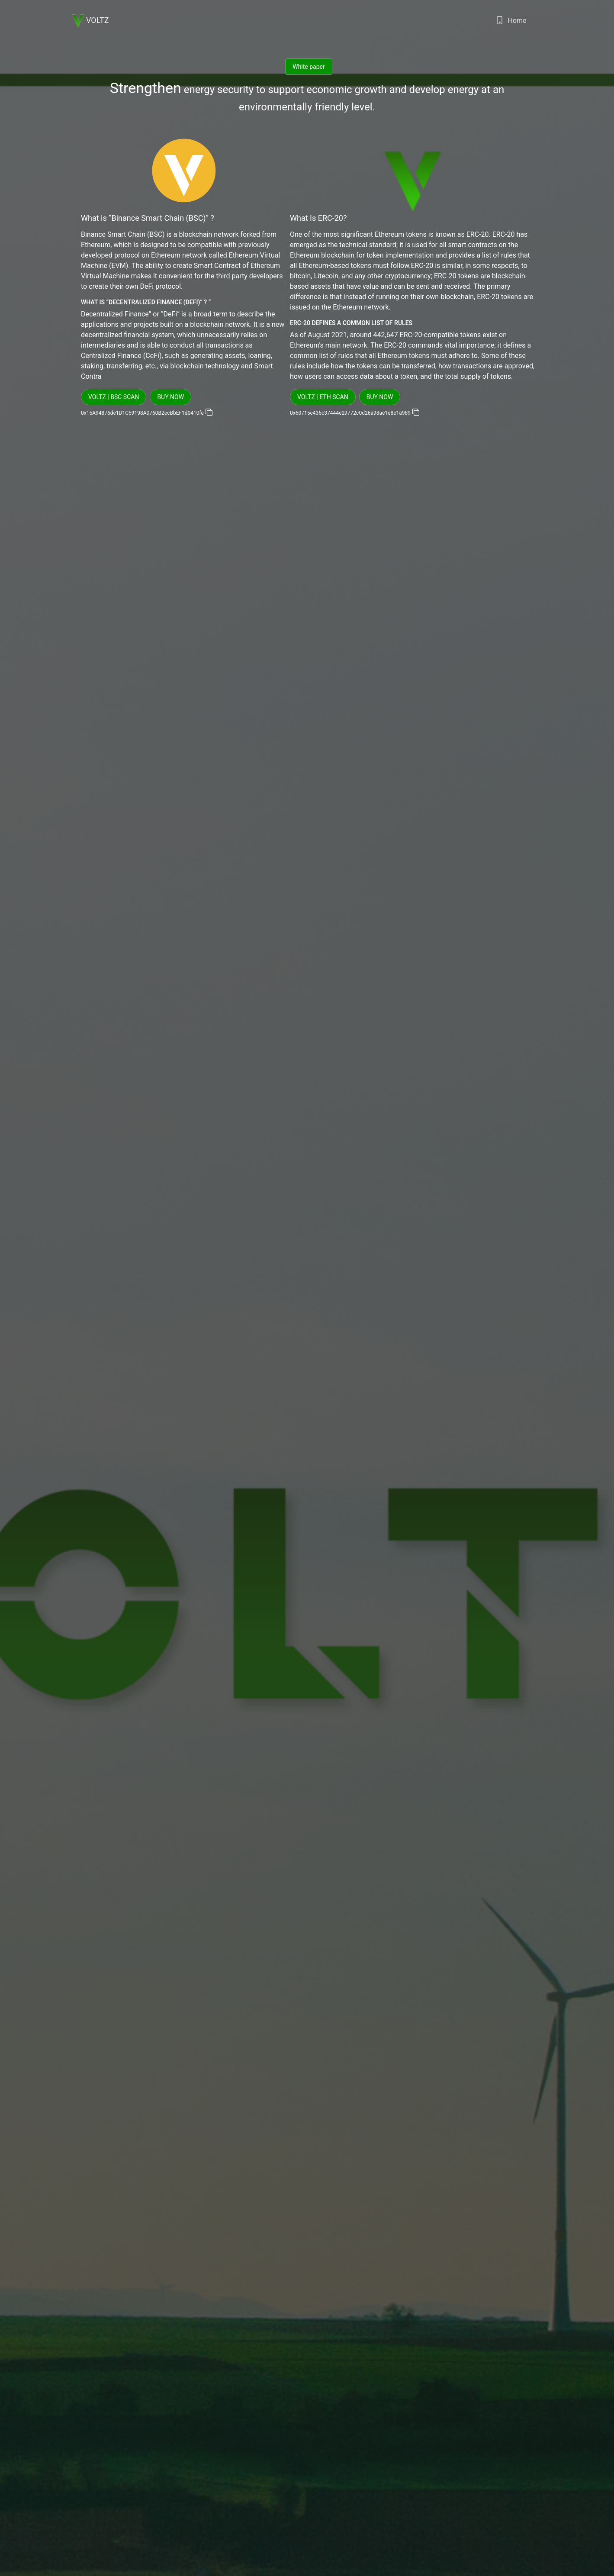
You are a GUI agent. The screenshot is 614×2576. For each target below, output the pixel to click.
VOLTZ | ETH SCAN (322, 396)
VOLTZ (90, 20)
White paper (309, 66)
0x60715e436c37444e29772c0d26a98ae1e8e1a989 (351, 413)
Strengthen (145, 88)
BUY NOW (170, 396)
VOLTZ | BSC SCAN (113, 396)
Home (510, 22)
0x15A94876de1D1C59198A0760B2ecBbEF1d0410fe (143, 413)
